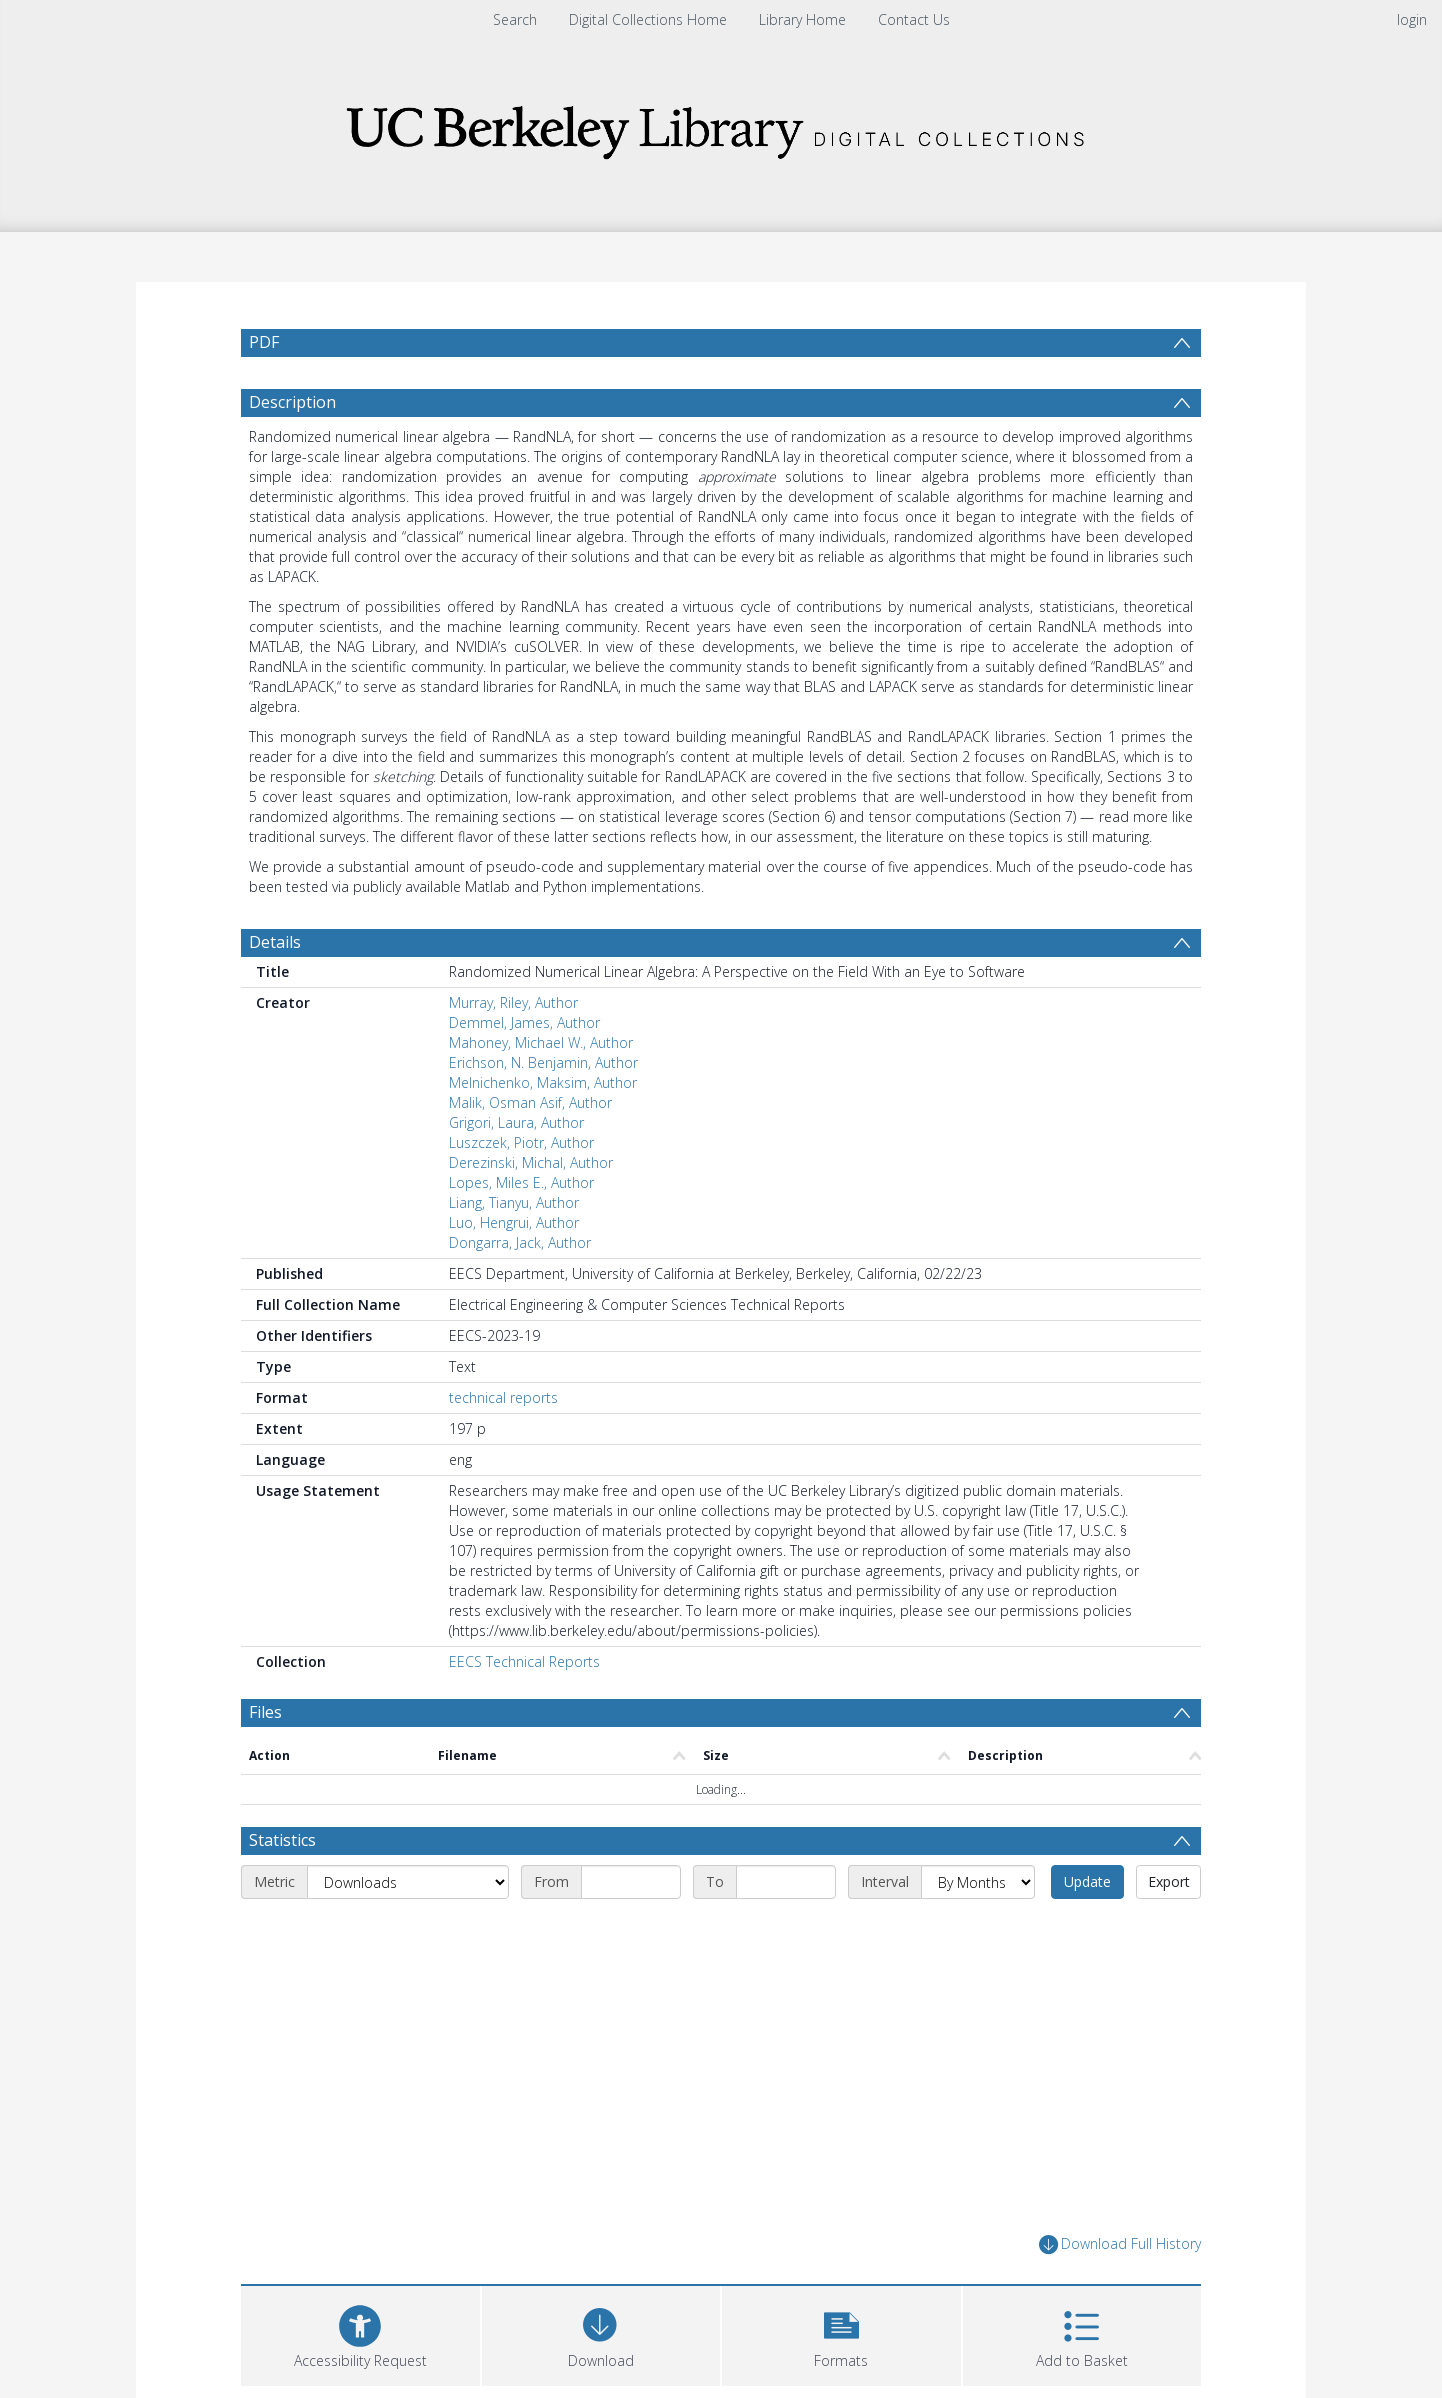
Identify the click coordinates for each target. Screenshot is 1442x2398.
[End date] (786, 1882)
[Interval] (978, 1882)
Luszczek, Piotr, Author (521, 1142)
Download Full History (1120, 2244)
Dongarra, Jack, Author (520, 1242)
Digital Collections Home (648, 19)
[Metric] (408, 1882)
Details (275, 942)
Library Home (802, 19)
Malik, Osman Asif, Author (530, 1102)
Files (265, 1712)
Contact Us (914, 19)
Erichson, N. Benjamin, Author (543, 1062)
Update (1087, 1881)
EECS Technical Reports (524, 1661)
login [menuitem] (1412, 19)
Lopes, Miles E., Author (521, 1182)
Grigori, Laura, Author (516, 1122)
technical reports (503, 1397)
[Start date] (631, 1882)
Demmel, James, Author (524, 1022)
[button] (841, 2333)
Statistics (282, 1840)
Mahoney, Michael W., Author (541, 1042)
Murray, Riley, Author (513, 1002)
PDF (264, 342)
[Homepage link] (721, 126)
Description (292, 402)
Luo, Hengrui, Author (514, 1222)
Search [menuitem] (515, 19)
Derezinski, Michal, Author (531, 1162)
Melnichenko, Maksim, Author (543, 1082)
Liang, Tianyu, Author (514, 1202)
